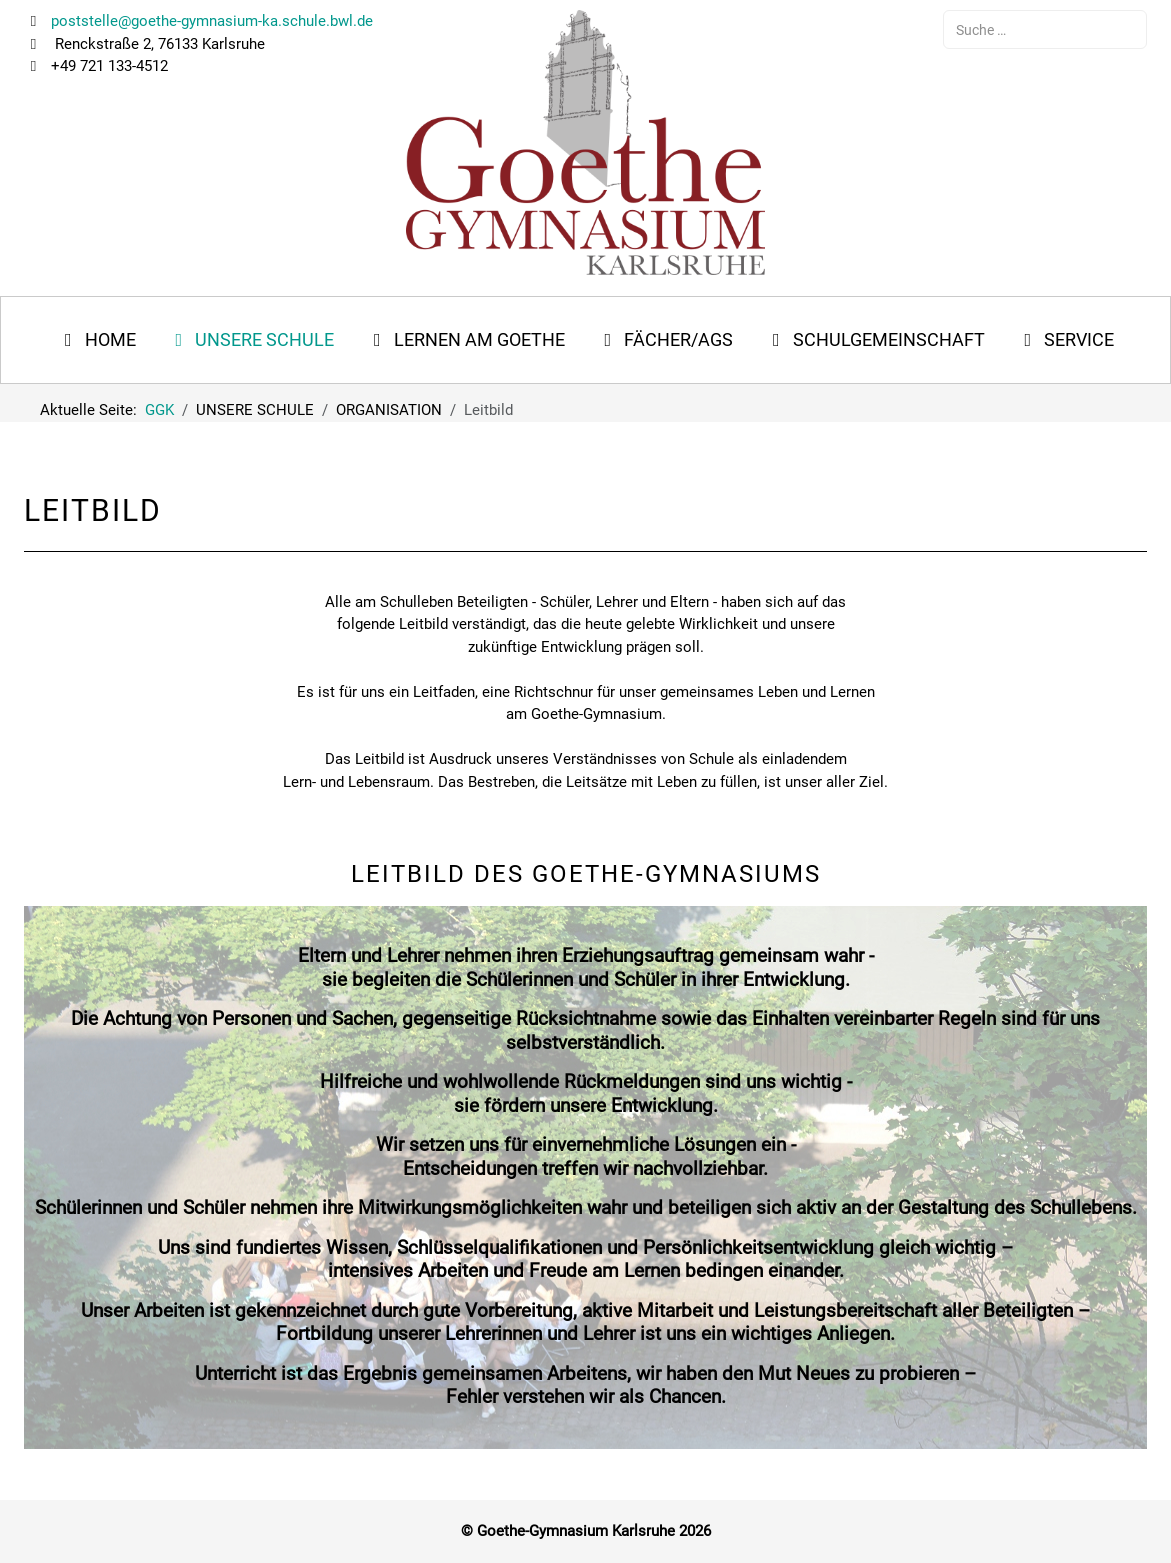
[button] (251, 340)
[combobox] (1045, 29)
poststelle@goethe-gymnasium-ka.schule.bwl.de (210, 21)
